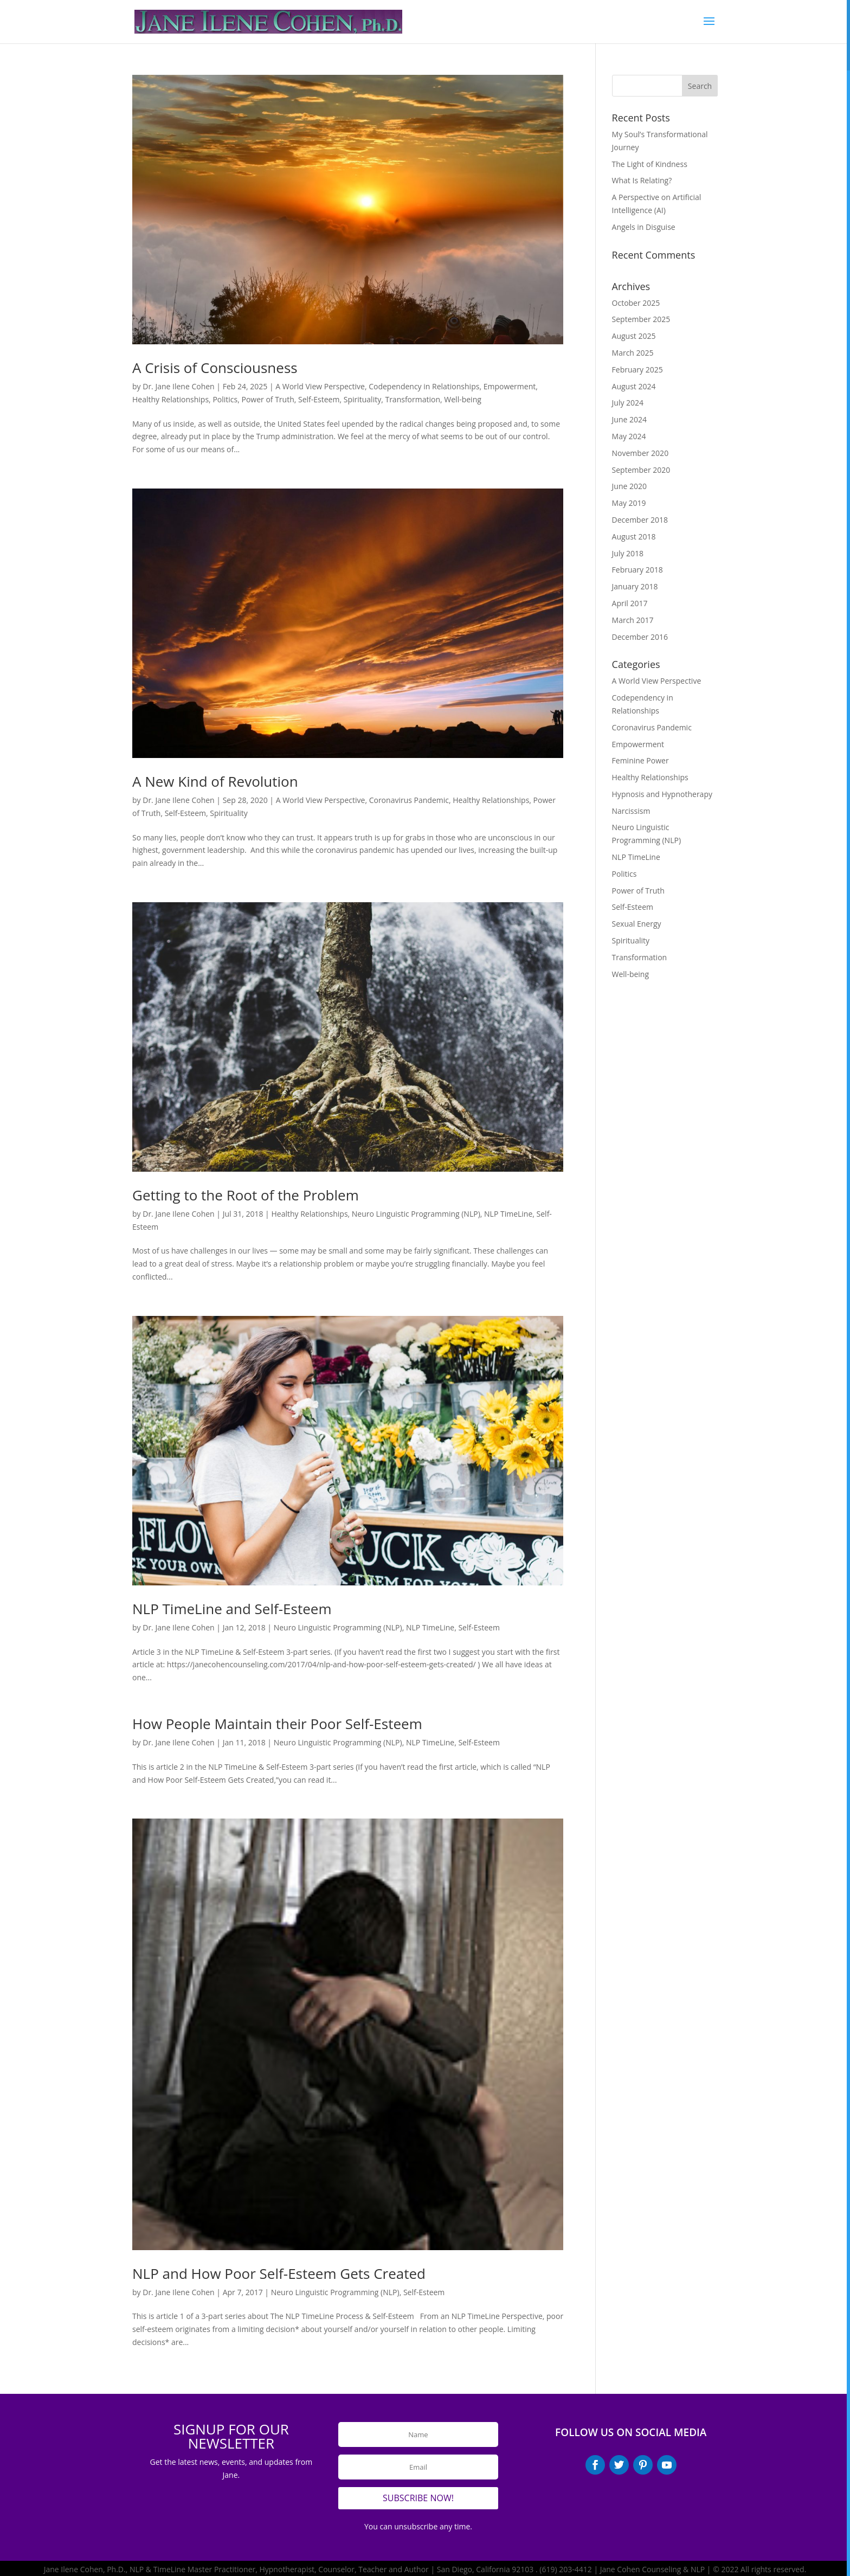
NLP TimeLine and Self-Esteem (232, 1608)
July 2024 (628, 402)
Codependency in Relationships (424, 386)
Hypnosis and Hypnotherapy (662, 794)
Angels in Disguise (643, 227)
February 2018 (637, 569)
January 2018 (635, 586)
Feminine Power (640, 760)
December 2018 (640, 520)
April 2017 (630, 603)
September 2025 (641, 319)
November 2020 (640, 453)
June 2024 (629, 419)
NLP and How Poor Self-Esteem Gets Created (279, 2273)
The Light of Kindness (649, 164)
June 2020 (629, 486)
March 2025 (633, 353)
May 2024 (629, 436)
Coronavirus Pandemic (409, 800)
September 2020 (641, 470)
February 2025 (637, 369)
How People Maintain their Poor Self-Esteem (277, 1723)
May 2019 (629, 503)
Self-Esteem (318, 399)
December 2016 (640, 637)
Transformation (412, 399)
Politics (224, 399)
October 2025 (636, 303)
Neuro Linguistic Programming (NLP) (416, 1214)
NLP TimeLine (508, 1214)
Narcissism (631, 811)
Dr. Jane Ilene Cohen (178, 386)
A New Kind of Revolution (215, 781)
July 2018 (628, 553)
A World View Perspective (320, 386)
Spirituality (362, 399)
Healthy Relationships (170, 399)
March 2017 (633, 620)
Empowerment (510, 386)
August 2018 (634, 536)
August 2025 (634, 336)
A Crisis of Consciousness (215, 367)
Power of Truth (267, 399)
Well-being (462, 399)
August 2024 (634, 386)
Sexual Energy (636, 923)
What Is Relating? (642, 180)
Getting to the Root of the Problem (245, 1195)
